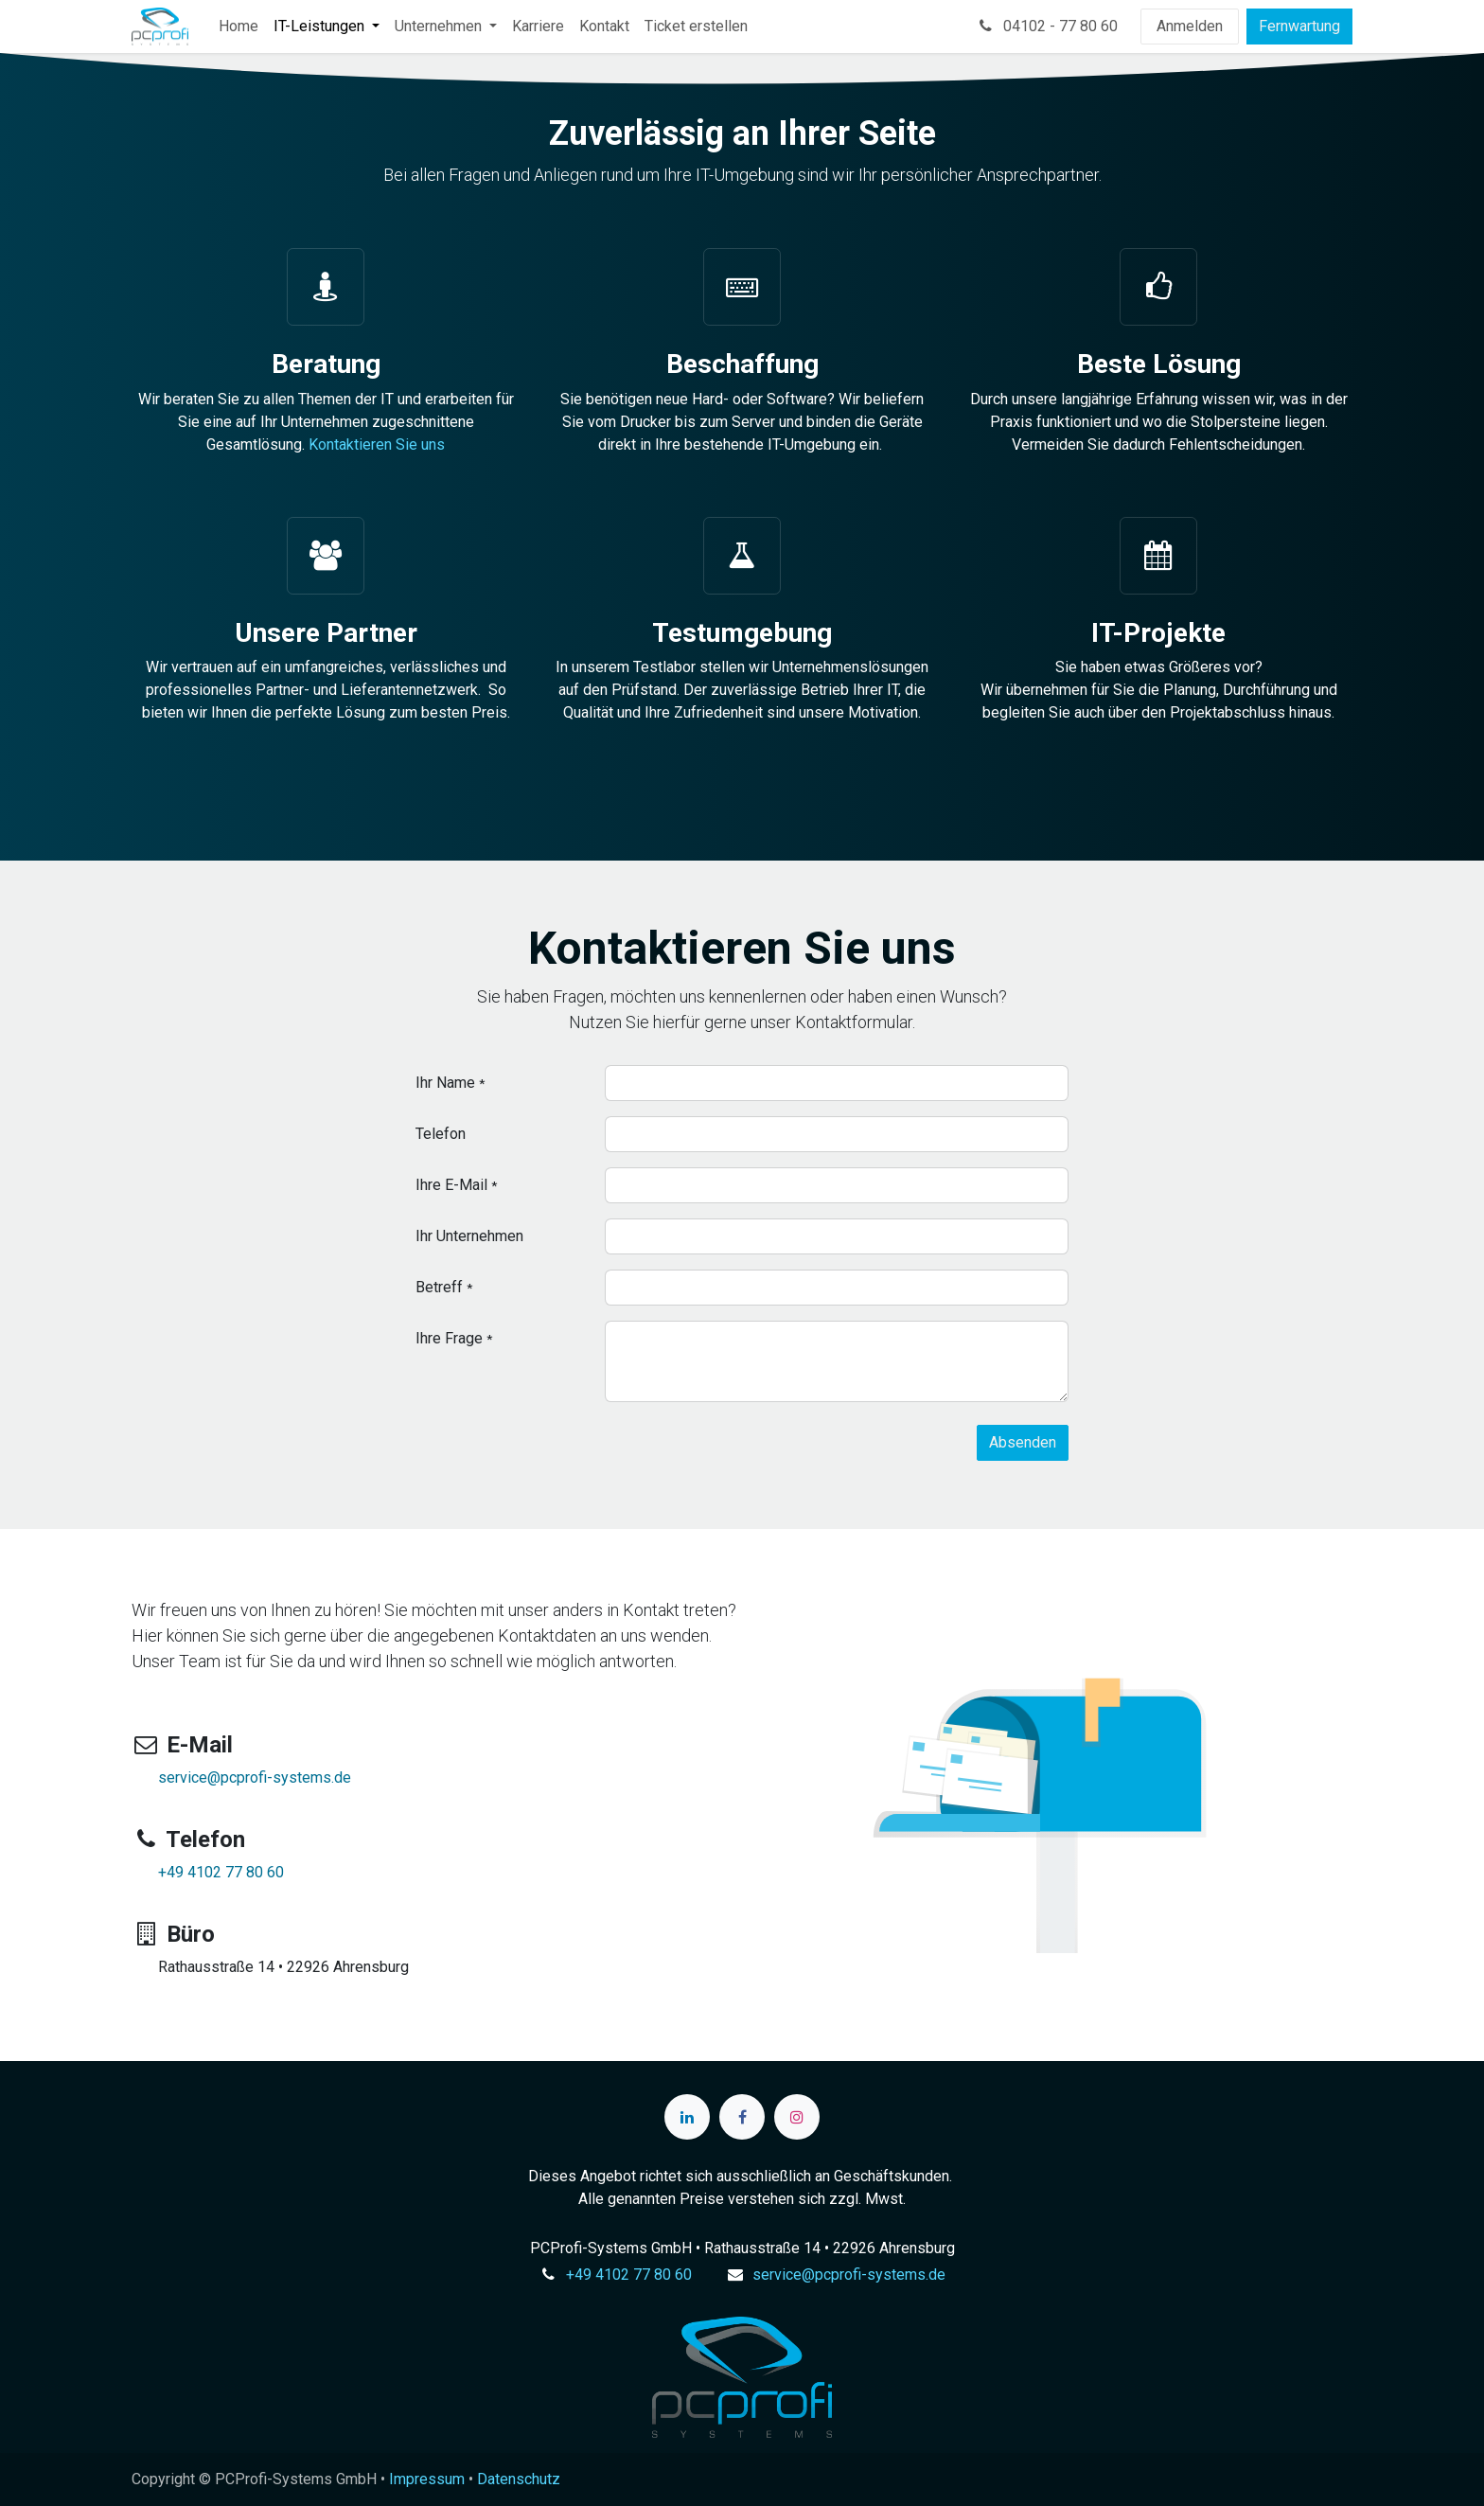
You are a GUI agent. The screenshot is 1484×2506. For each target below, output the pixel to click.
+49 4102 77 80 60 (221, 1872)
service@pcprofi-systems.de (254, 1777)
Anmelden (1190, 26)
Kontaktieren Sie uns (377, 444)
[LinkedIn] (687, 2117)
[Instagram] (797, 2117)
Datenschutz (518, 2479)
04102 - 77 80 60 (1047, 26)
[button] (1023, 1443)
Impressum (427, 2479)
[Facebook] (742, 2117)
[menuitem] (238, 26)
